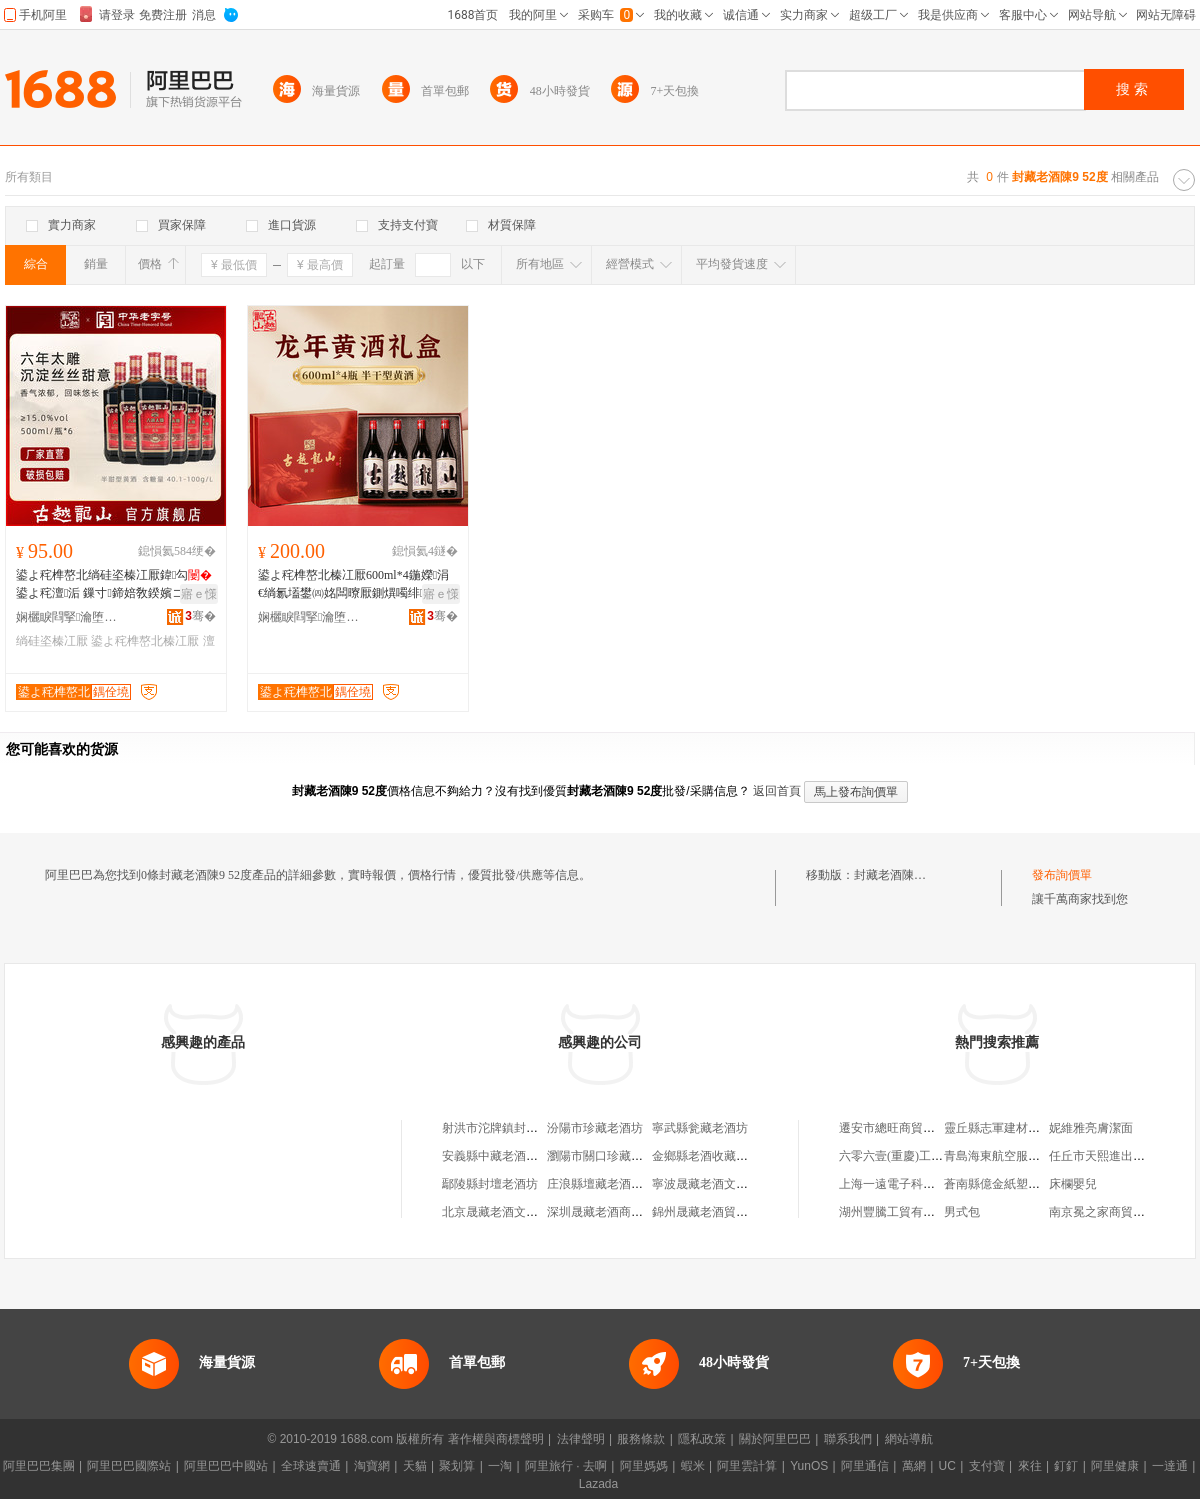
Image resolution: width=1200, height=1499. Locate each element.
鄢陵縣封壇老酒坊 (490, 1184)
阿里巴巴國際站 (129, 1466)
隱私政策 (702, 1439)
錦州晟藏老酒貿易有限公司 (724, 1212)
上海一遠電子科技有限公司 (911, 1184)
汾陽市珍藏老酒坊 (595, 1128)
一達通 (1170, 1466)
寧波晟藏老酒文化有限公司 (724, 1184)
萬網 (914, 1466)
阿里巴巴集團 (39, 1466)
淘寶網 (372, 1466)
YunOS (809, 1466)
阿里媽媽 (644, 1466)
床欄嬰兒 (1073, 1184)
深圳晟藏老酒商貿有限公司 (619, 1212)
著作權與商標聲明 (496, 1439)
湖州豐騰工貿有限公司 (899, 1212)
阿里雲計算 (747, 1466)
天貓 (415, 1466)
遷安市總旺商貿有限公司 (905, 1128)
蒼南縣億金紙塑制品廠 (1004, 1184)
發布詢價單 (1062, 875)
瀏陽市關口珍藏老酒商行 (613, 1156)
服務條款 (641, 1439)
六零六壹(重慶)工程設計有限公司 (927, 1156)
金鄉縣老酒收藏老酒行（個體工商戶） (754, 1156)
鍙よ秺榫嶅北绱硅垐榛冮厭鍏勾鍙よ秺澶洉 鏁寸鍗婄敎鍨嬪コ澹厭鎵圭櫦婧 (114, 585)
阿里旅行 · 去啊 (566, 1466)
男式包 (962, 1212)
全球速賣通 (311, 1466)
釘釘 (1066, 1466)
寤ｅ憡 (199, 594)
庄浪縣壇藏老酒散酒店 (607, 1184)
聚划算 (457, 1466)
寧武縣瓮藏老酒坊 (700, 1128)
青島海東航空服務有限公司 (1016, 1156)
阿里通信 (865, 1466)
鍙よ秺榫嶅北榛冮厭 (145, 641)
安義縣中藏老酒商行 (496, 1156)
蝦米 (693, 1466)
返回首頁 (777, 791)
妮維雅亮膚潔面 (1091, 1128)
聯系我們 (848, 1439)
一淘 (500, 1466)
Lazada (598, 1484)
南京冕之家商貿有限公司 (1115, 1212)
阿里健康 (1115, 1466)
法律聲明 (581, 1439)
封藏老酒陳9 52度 (900, 875)
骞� (200, 616)
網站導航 (909, 1439)
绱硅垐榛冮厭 (52, 641)
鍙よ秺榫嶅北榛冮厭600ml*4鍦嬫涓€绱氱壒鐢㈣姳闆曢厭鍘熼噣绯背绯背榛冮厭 (355, 585)
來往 (1030, 1466)
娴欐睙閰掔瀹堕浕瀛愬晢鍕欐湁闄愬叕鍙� (71, 617)
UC (947, 1466)
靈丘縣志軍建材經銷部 (1004, 1128)
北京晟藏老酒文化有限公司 (514, 1212)
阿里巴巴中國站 (226, 1466)
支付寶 (987, 1466)
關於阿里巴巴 (775, 1439)
